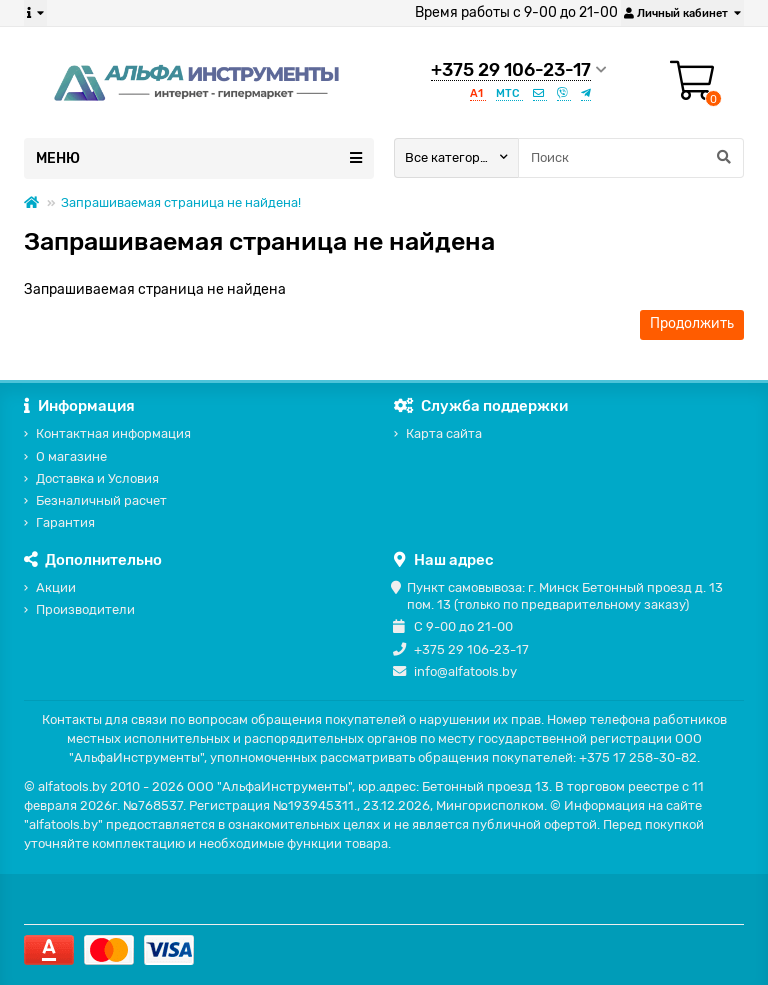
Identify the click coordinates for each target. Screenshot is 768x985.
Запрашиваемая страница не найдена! (181, 202)
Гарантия (65, 522)
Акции (56, 587)
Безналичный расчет (101, 500)
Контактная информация (113, 433)
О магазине (71, 456)
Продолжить (692, 323)
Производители (85, 609)
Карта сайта (444, 433)
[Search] (631, 158)
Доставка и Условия (97, 478)
